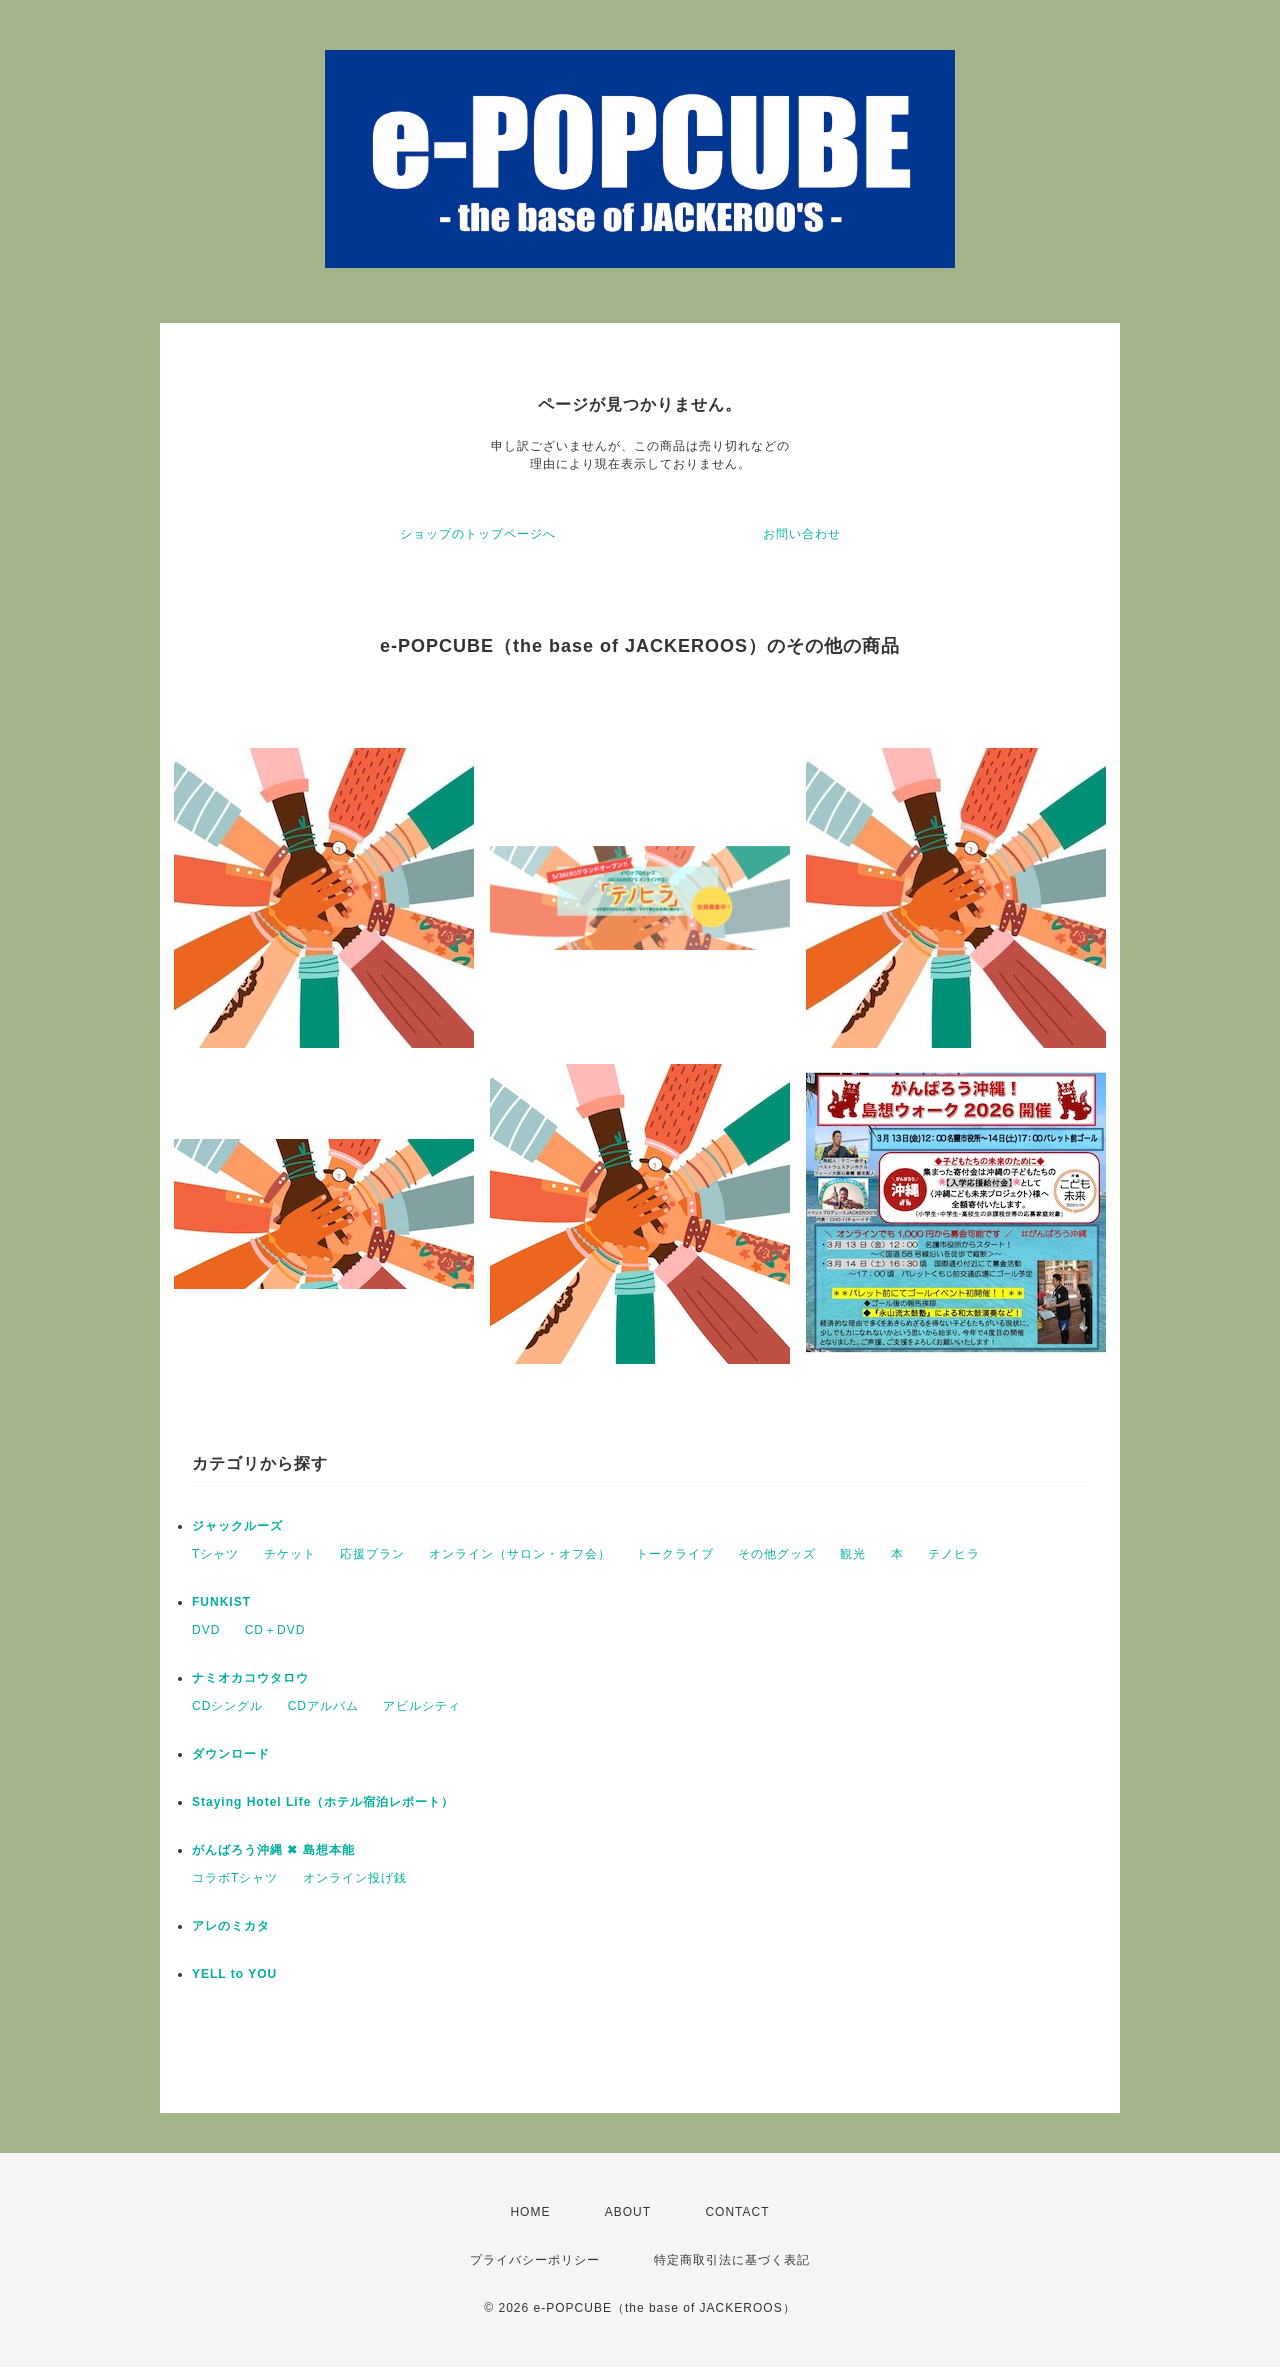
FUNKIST (221, 1602)
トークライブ (675, 1554)
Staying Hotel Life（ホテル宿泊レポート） (323, 1802)
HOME (530, 2212)
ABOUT (628, 2212)
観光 (853, 1554)
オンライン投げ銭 (355, 1878)
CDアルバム (323, 1706)
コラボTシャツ (235, 1878)
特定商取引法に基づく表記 (732, 2260)
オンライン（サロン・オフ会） (520, 1554)
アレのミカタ (231, 1926)
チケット (290, 1554)
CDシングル (227, 1706)
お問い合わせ (802, 534)
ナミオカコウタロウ (250, 1678)
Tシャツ (215, 1554)
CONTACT (737, 2212)
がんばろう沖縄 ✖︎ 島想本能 (273, 1850)
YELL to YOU (234, 1974)
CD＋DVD (275, 1630)
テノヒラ (954, 1554)
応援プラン (372, 1554)
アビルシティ (422, 1706)
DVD (206, 1630)
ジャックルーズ (237, 1526)
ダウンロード (231, 1754)
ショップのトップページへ (478, 534)
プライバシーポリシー (535, 2260)
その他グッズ (777, 1554)
